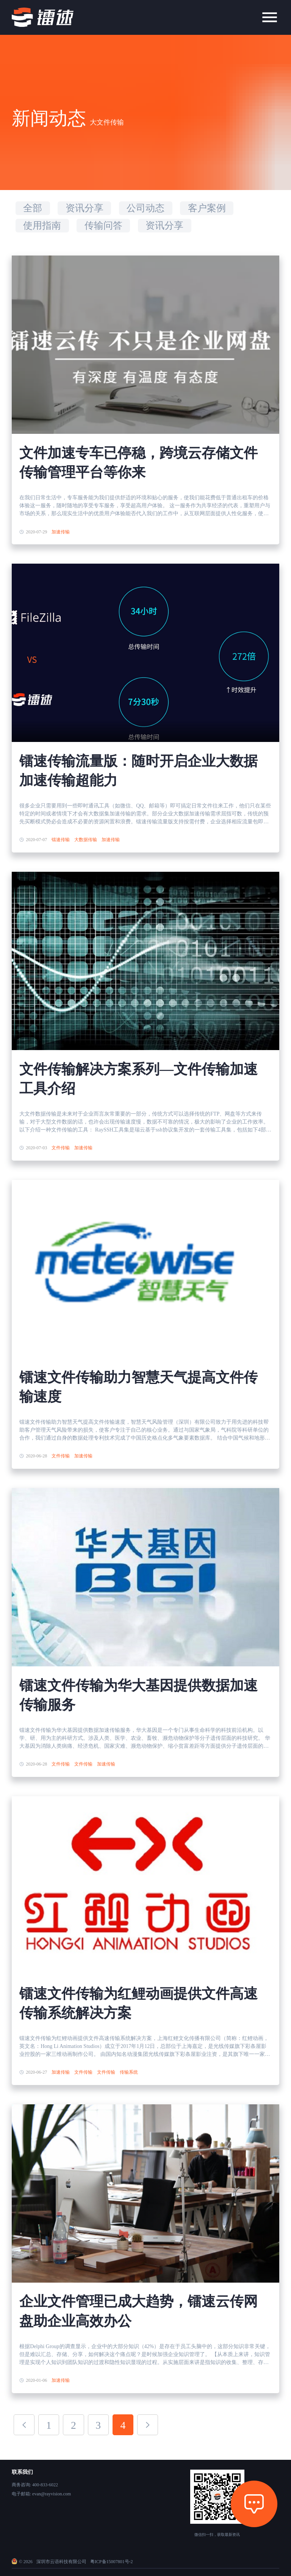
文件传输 (61, 1147)
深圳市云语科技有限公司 (61, 2561)
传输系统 (129, 2072)
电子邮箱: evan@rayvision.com (41, 2494)
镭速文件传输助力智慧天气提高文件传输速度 (138, 1387)
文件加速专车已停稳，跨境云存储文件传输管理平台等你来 (138, 462)
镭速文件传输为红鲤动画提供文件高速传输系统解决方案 (138, 2003)
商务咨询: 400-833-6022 (35, 2484)
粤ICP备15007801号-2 (111, 2561)
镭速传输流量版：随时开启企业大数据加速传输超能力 (138, 770)
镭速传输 (61, 839)
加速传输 (61, 532)
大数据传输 (85, 839)
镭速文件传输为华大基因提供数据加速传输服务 (138, 1695)
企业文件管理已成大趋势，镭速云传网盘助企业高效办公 (138, 2311)
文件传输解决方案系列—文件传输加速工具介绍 (138, 1078)
